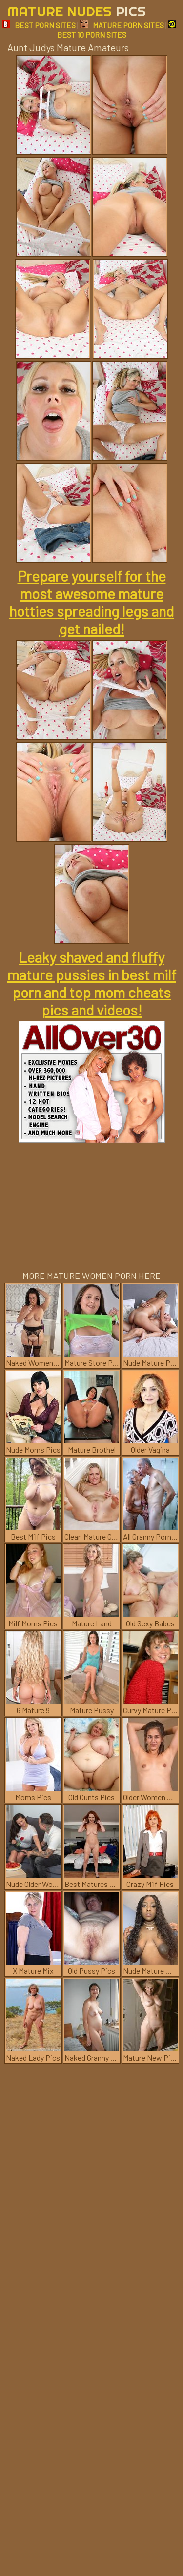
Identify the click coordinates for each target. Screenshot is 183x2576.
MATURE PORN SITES (122, 25)
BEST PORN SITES (39, 25)
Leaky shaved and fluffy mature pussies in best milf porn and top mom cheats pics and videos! (91, 983)
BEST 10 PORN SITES (117, 29)
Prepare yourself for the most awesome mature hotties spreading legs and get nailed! (91, 602)
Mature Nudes (76, 11)
